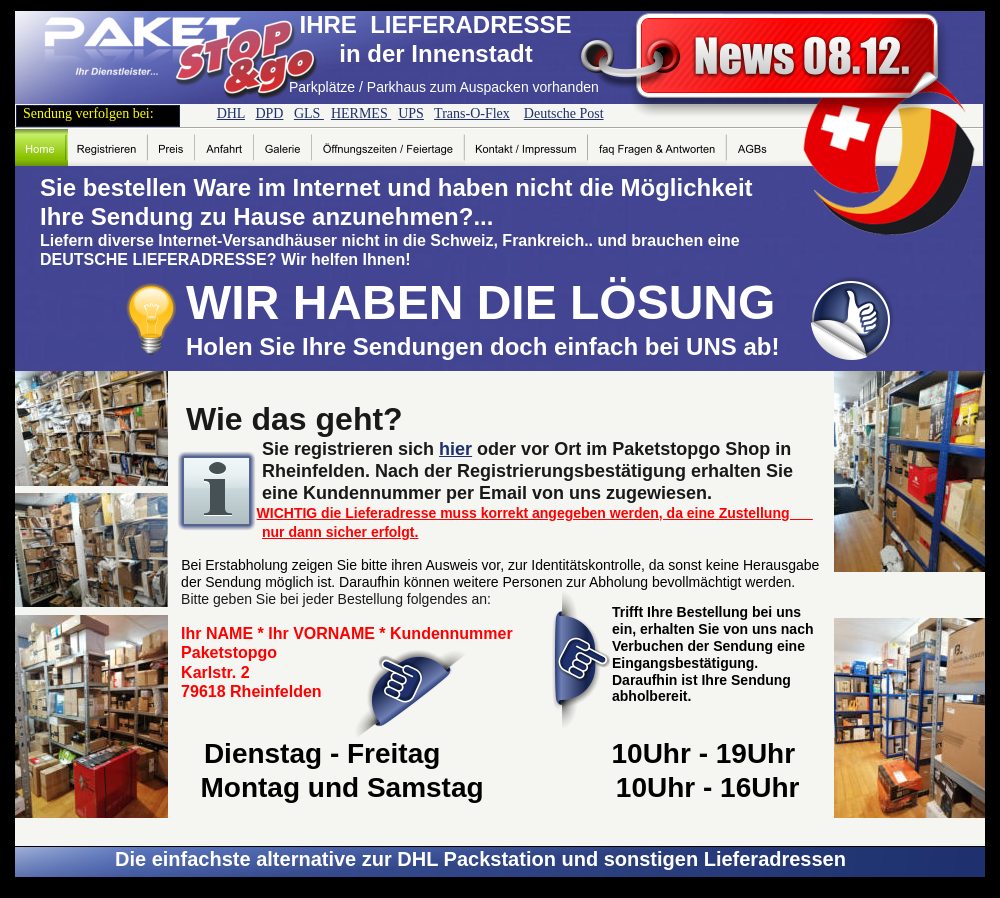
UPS (411, 113)
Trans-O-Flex (472, 113)
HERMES (361, 113)
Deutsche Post (564, 113)
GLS (309, 113)
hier (455, 449)
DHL (231, 113)
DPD (269, 113)
